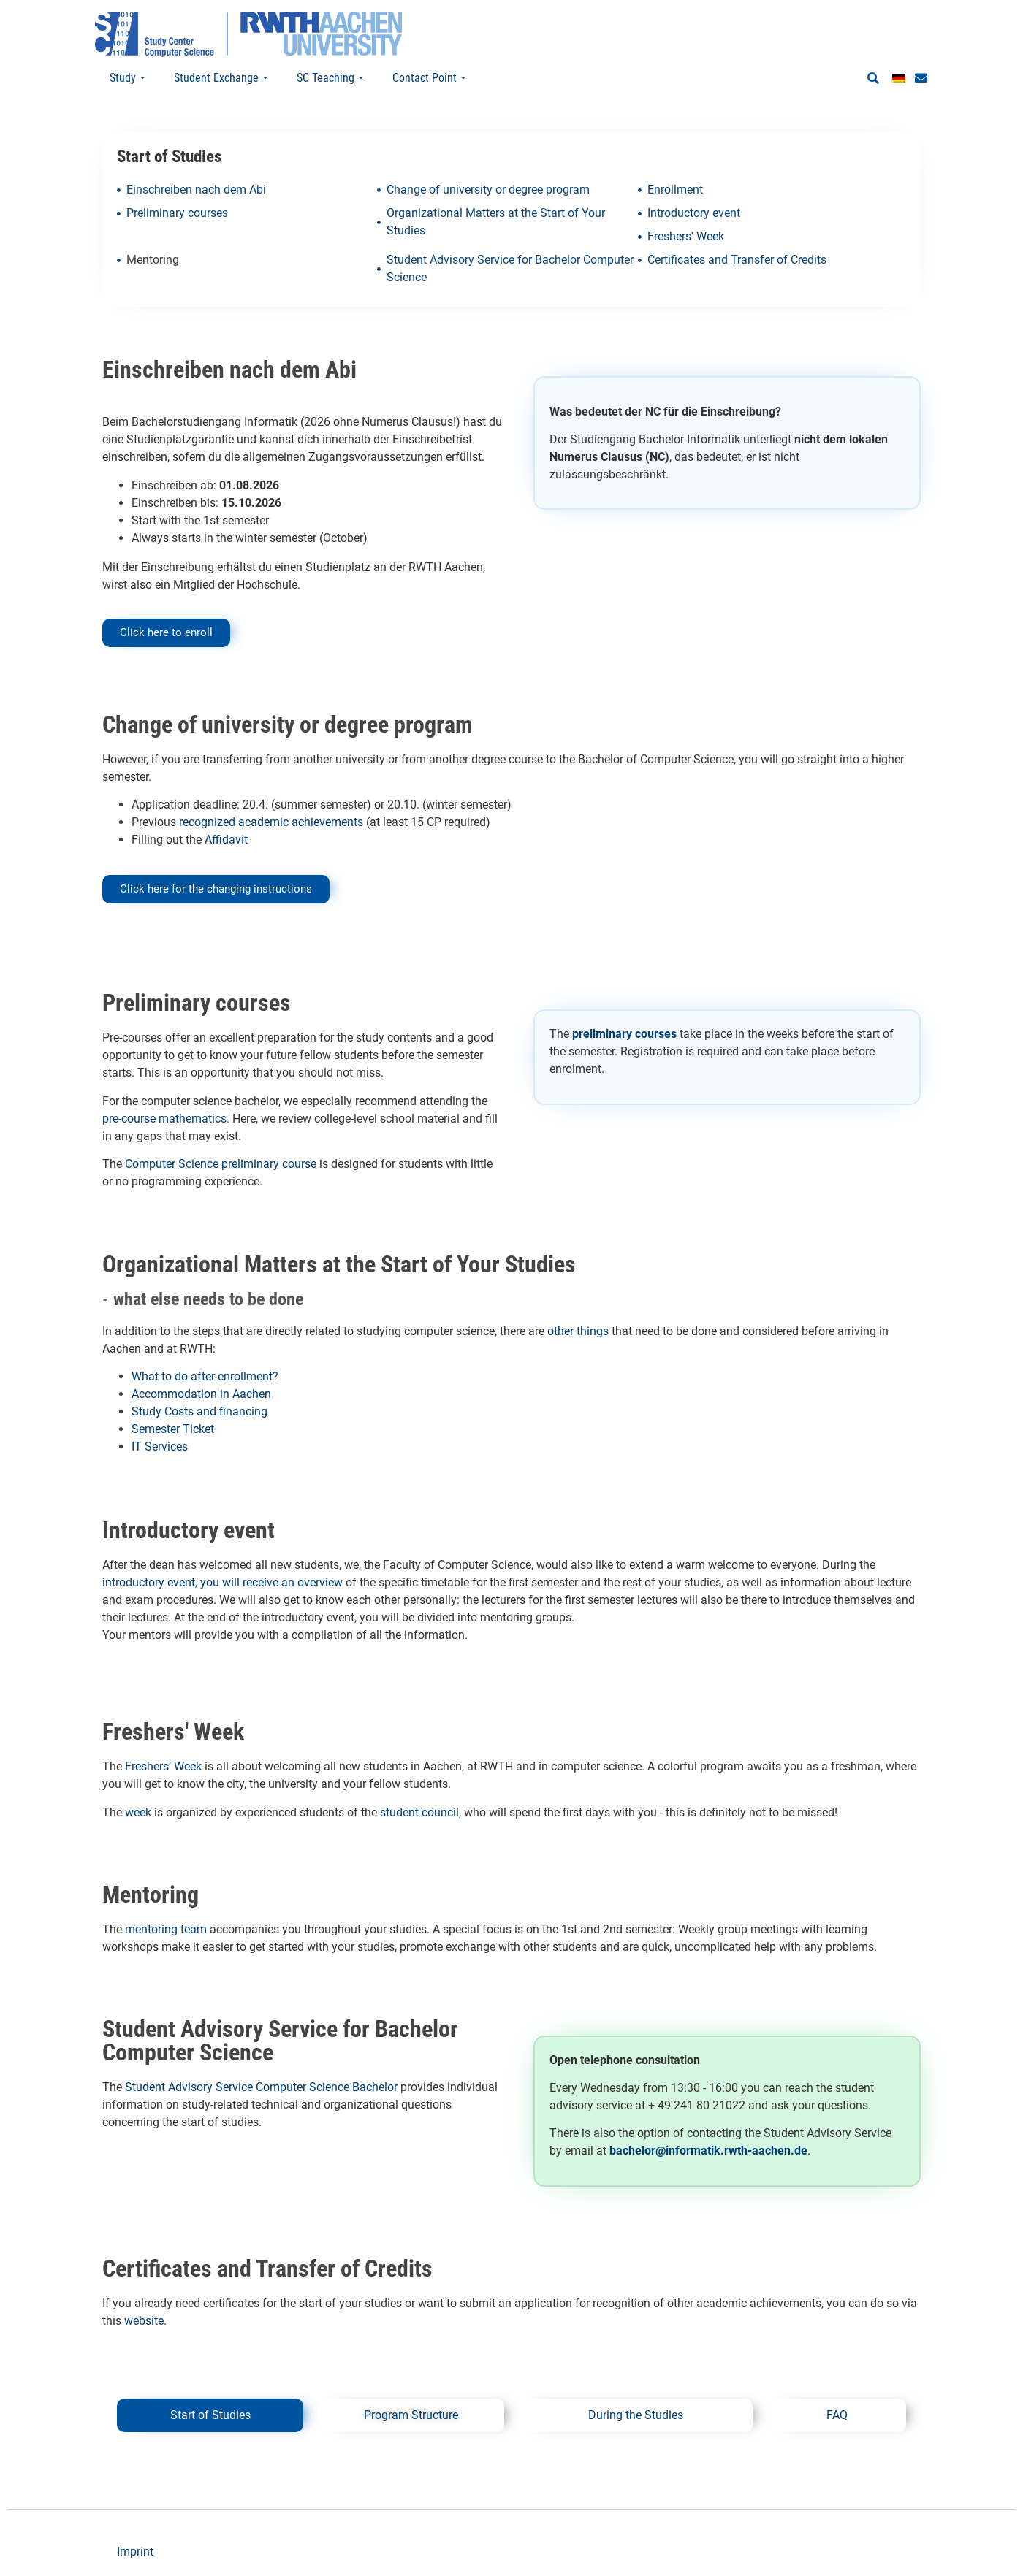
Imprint (135, 2551)
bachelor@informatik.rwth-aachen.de (708, 2151)
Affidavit (225, 839)
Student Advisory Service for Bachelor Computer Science (510, 268)
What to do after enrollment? (206, 1376)
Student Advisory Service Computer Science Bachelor (261, 2087)
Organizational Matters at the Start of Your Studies (496, 221)
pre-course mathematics (164, 1118)
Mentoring (152, 260)
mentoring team (166, 1929)
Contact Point (428, 78)
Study (127, 78)
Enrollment (675, 189)
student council (419, 1812)
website (144, 2321)
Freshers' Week (685, 236)
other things (578, 1331)
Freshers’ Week (163, 1766)
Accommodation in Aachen (201, 1394)
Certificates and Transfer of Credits (736, 260)
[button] (873, 78)
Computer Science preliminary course (220, 1164)
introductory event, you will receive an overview (222, 1582)
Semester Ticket (173, 1429)
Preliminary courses (177, 213)
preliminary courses (624, 1034)
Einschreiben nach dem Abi (196, 189)
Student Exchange (220, 78)
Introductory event (693, 213)
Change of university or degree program (488, 189)
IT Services (160, 1446)
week (138, 1812)
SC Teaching (330, 78)
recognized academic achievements (271, 822)
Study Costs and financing (199, 1411)
